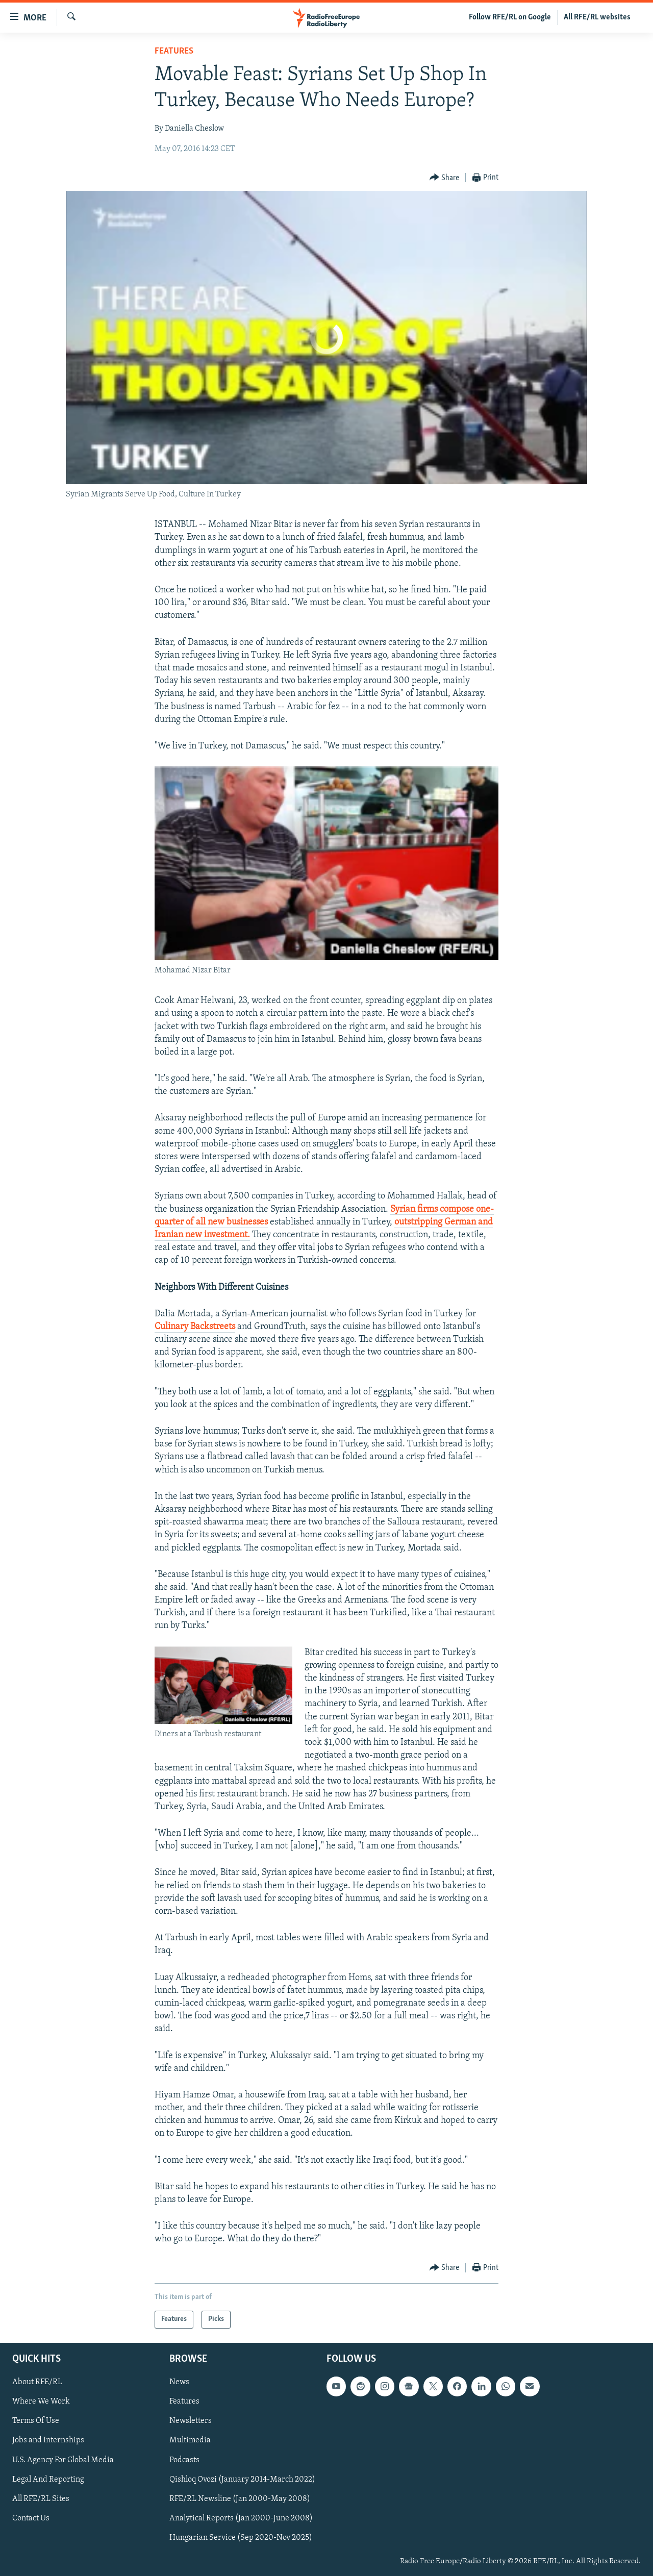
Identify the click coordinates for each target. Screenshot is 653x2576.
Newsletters (190, 2421)
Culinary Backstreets (195, 1327)
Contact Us (30, 2518)
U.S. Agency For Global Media (63, 2460)
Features (174, 51)
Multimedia (190, 2440)
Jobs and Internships (48, 2440)
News (179, 2382)
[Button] (445, 178)
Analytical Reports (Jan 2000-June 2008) (241, 2518)
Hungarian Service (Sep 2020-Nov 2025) (240, 2537)
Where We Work (41, 2401)
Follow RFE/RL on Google (510, 17)
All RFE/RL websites (597, 17)
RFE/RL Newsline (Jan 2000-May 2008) (239, 2498)
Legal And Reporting (48, 2479)
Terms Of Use (35, 2421)
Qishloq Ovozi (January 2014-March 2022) (242, 2479)
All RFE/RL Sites (40, 2498)
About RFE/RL (37, 2382)
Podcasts (184, 2460)
